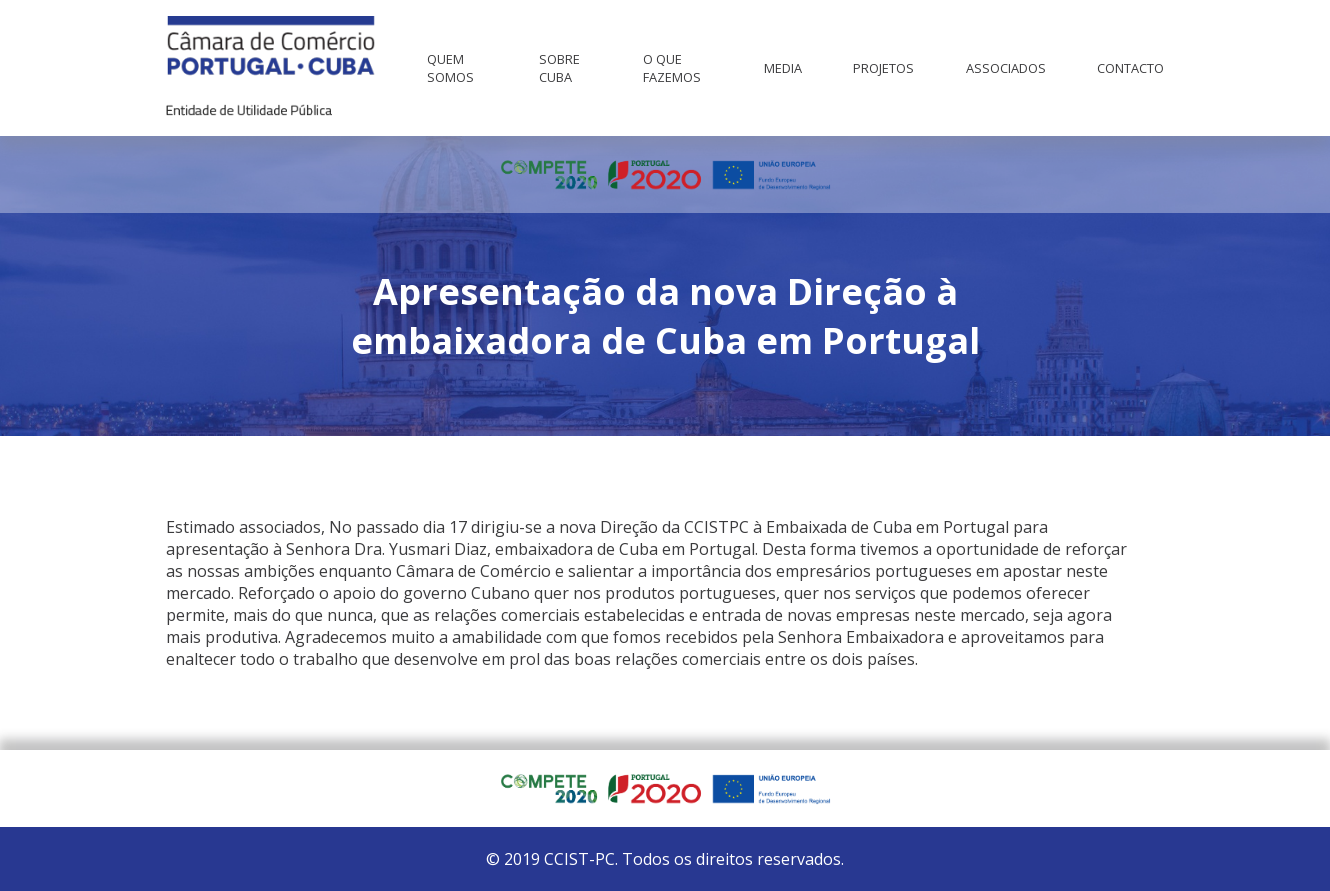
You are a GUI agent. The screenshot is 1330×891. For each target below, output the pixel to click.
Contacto (1130, 68)
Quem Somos (450, 68)
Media (783, 68)
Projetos (883, 68)
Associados (1006, 68)
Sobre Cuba (559, 68)
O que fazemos (672, 68)
